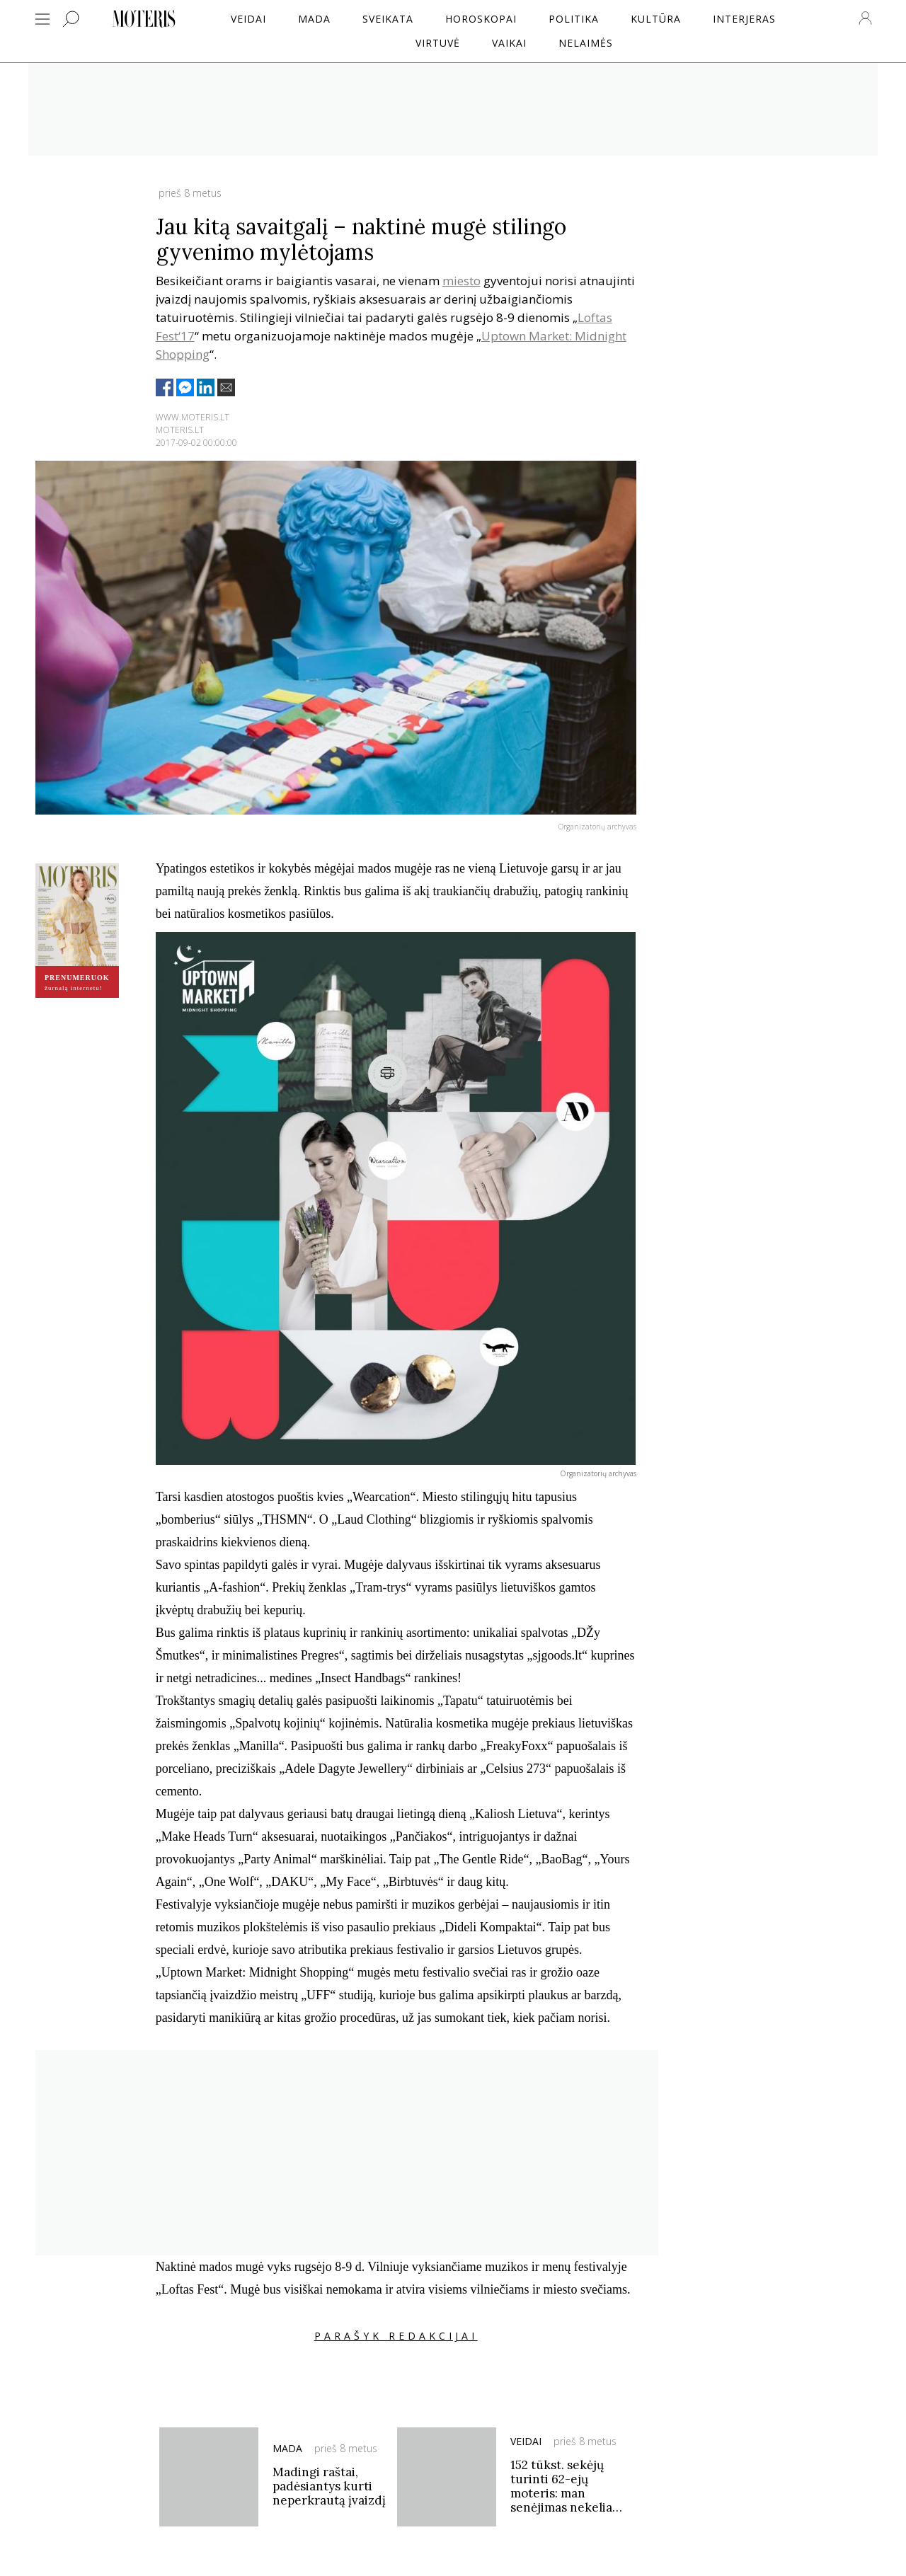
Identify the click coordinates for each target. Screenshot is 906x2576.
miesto (461, 280)
